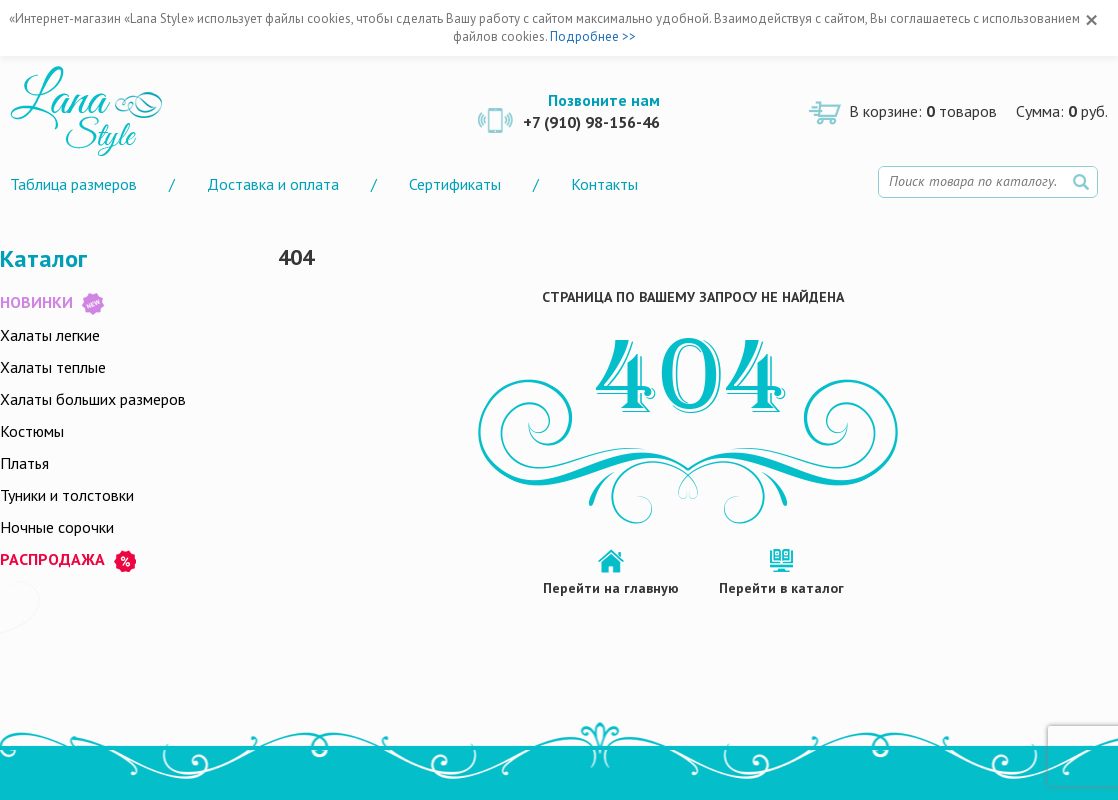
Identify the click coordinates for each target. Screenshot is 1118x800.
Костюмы (32, 431)
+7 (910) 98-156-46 (591, 122)
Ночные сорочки (57, 527)
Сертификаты (455, 184)
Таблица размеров (73, 184)
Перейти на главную (611, 588)
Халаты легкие (50, 335)
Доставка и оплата (273, 184)
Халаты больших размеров (93, 399)
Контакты (604, 184)
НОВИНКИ (52, 303)
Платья (24, 463)
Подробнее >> (593, 36)
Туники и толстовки (67, 495)
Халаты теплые (53, 367)
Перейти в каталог (781, 588)
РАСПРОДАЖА (68, 560)
